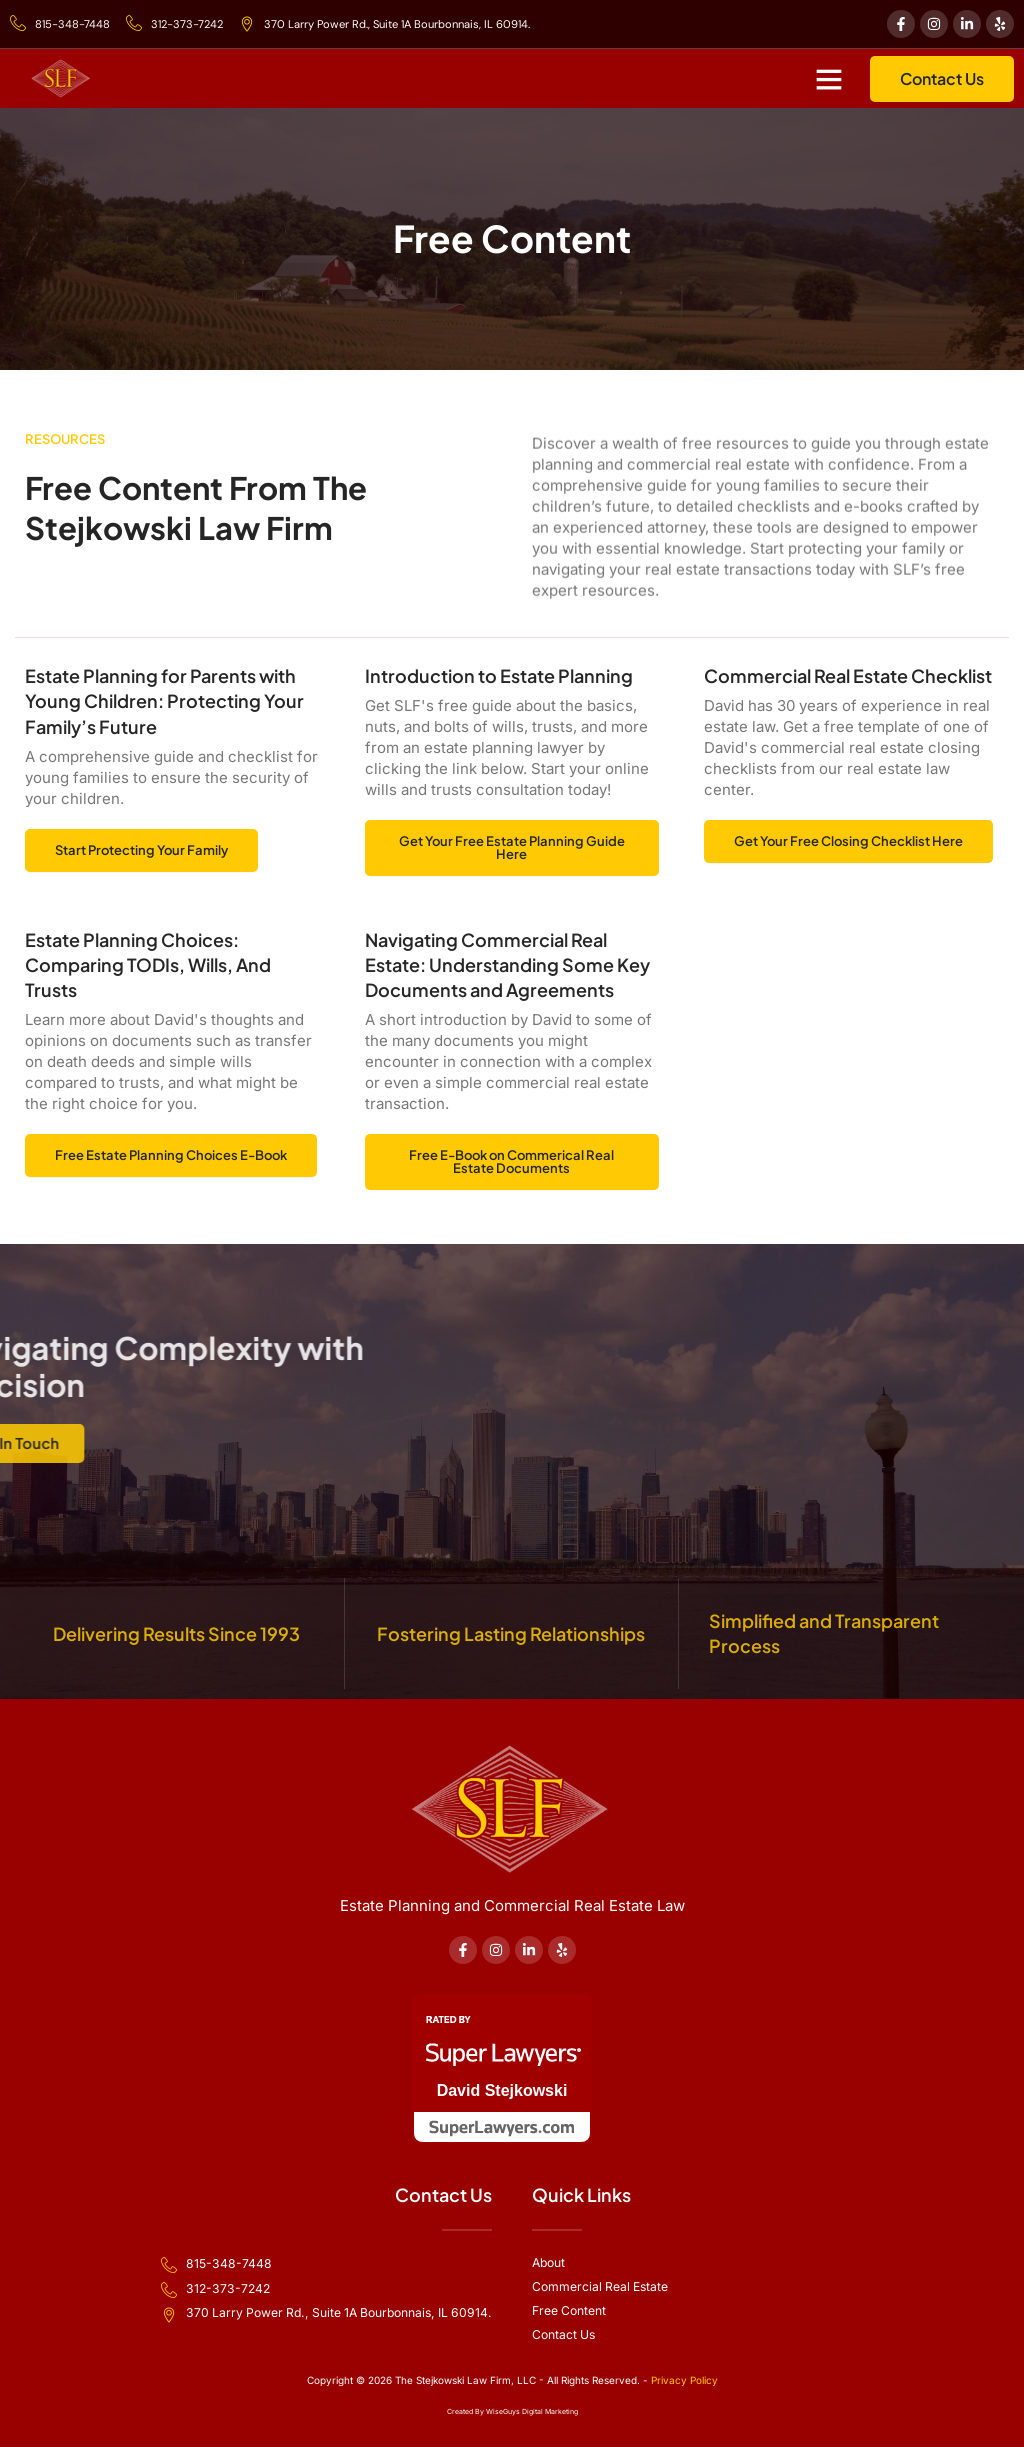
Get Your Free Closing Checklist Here (848, 844)
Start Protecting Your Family (141, 852)
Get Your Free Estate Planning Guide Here (512, 850)
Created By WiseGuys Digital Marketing (512, 2411)
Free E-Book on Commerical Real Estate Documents (511, 1164)
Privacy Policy (684, 2380)
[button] (829, 80)
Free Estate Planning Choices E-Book (171, 1158)
